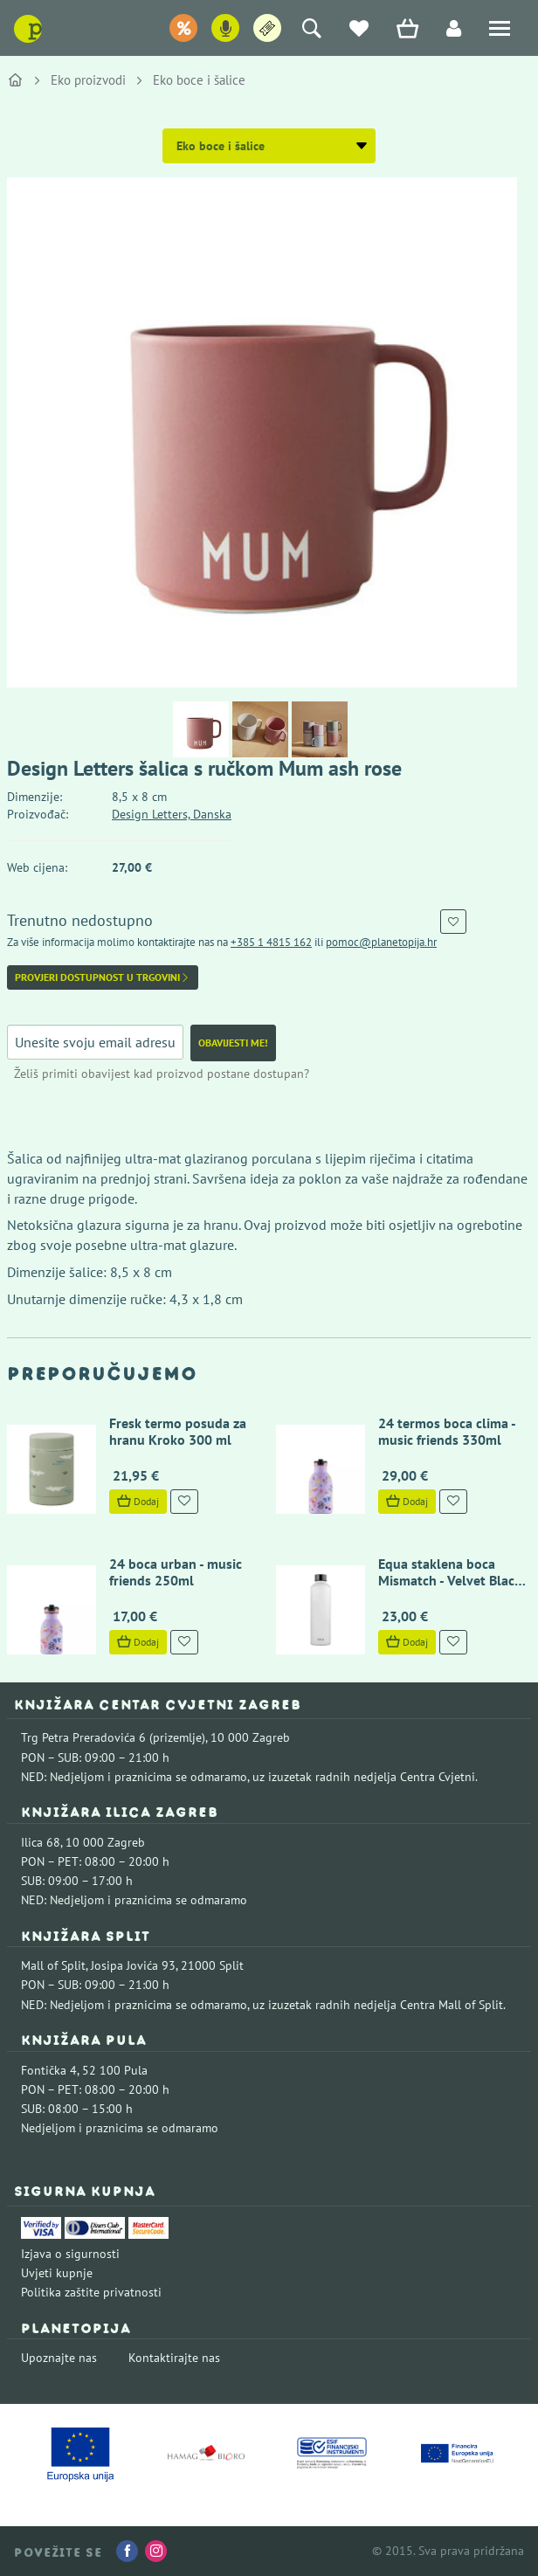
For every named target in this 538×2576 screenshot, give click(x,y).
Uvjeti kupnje (57, 2273)
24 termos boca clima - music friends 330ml (445, 1431)
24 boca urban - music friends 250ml (174, 1572)
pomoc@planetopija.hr (381, 942)
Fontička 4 (49, 2070)
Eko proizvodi (88, 80)
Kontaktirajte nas (174, 2357)
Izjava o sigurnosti (70, 2254)
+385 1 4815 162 (271, 942)
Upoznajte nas (59, 2357)
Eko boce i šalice (199, 80)
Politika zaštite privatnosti (91, 2292)
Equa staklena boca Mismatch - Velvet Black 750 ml (449, 1580)
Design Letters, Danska (171, 814)
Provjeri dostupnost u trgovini (102, 977)
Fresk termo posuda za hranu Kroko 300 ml (176, 1431)
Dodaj (137, 1501)
